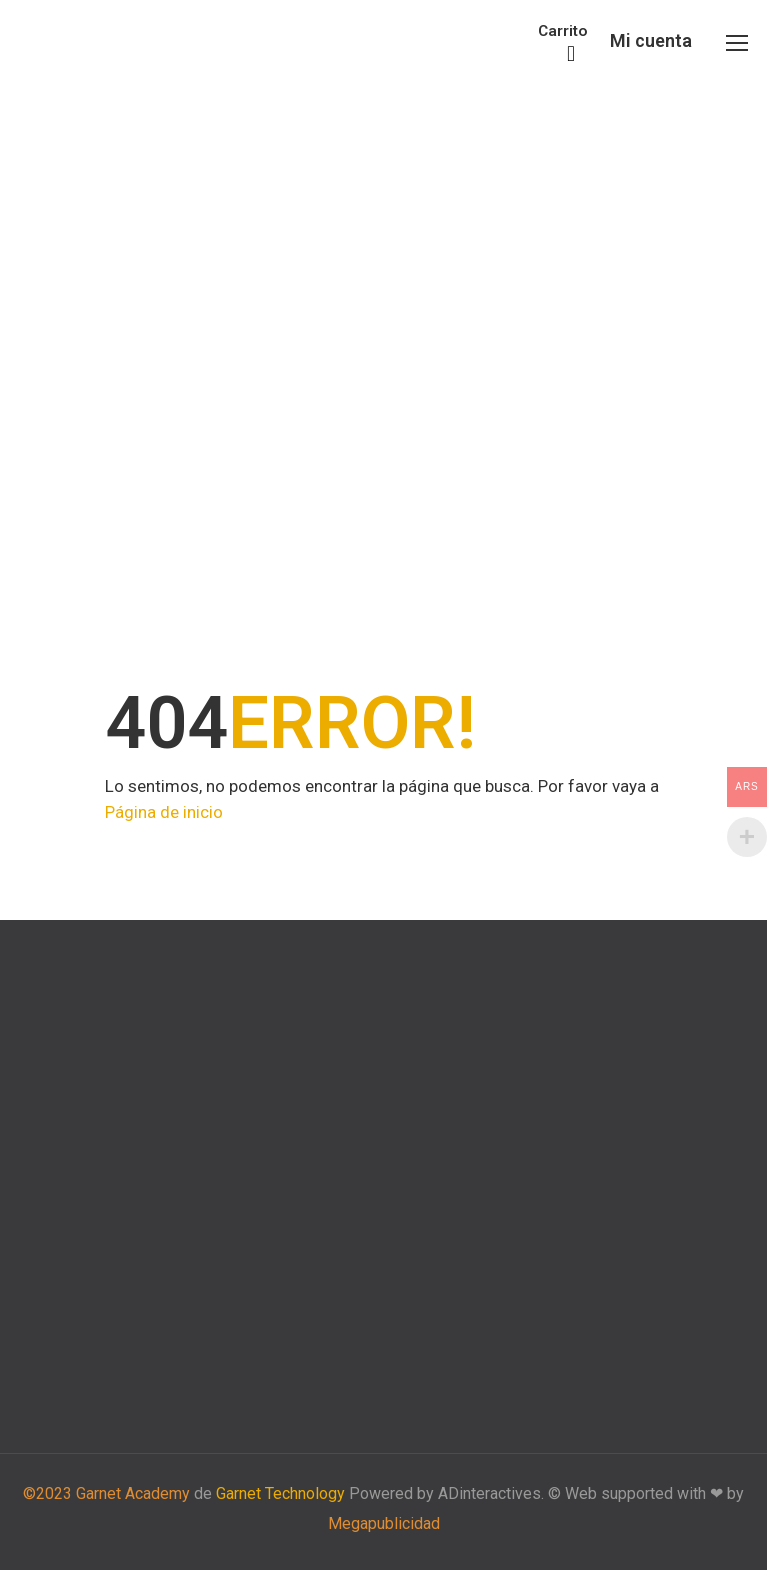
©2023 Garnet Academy (106, 1493)
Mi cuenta (651, 40)
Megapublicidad (384, 1523)
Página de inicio (164, 812)
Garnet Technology (280, 1493)
